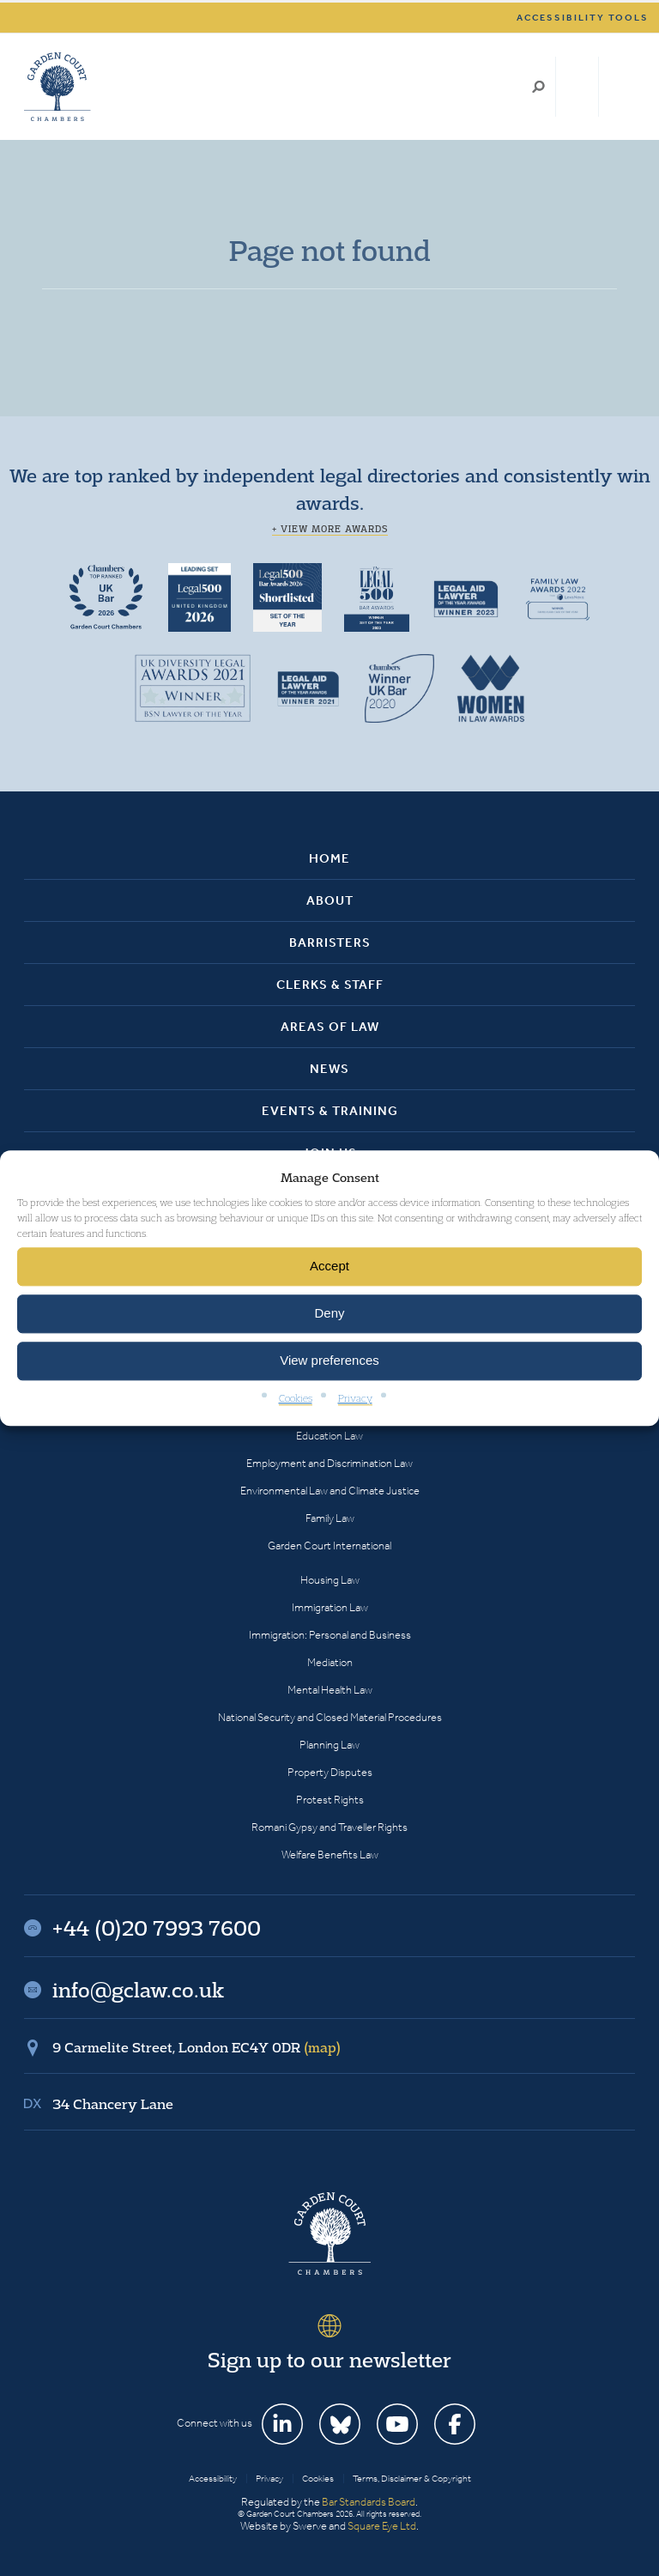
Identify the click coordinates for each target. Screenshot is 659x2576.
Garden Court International (329, 1545)
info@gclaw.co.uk (138, 1990)
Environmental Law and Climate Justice (330, 1490)
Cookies (295, 1397)
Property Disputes (329, 1772)
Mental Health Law (329, 1689)
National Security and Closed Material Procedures (330, 1717)
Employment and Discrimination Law (329, 1463)
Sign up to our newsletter (329, 2360)
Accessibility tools (583, 17)
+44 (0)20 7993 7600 (577, 87)
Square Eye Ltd (382, 2525)
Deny (329, 1313)
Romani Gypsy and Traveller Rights (329, 1827)
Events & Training (330, 1110)
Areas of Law (330, 1026)
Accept (329, 1266)
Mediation (330, 1662)
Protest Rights (330, 1799)
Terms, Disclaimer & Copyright (412, 2478)
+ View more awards (330, 529)
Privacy (355, 1397)
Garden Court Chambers (57, 86)
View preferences (329, 1361)
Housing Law (330, 1579)
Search (538, 87)
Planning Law (329, 1744)
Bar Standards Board (368, 2501)
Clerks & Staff (330, 984)
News (329, 1068)
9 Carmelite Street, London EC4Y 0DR (196, 2047)
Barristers (330, 942)
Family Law (329, 1518)
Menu (619, 87)
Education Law (329, 1435)
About (330, 900)
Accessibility (213, 2478)
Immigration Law (330, 1607)
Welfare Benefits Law (329, 1854)
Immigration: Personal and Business (330, 1634)
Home (329, 858)
